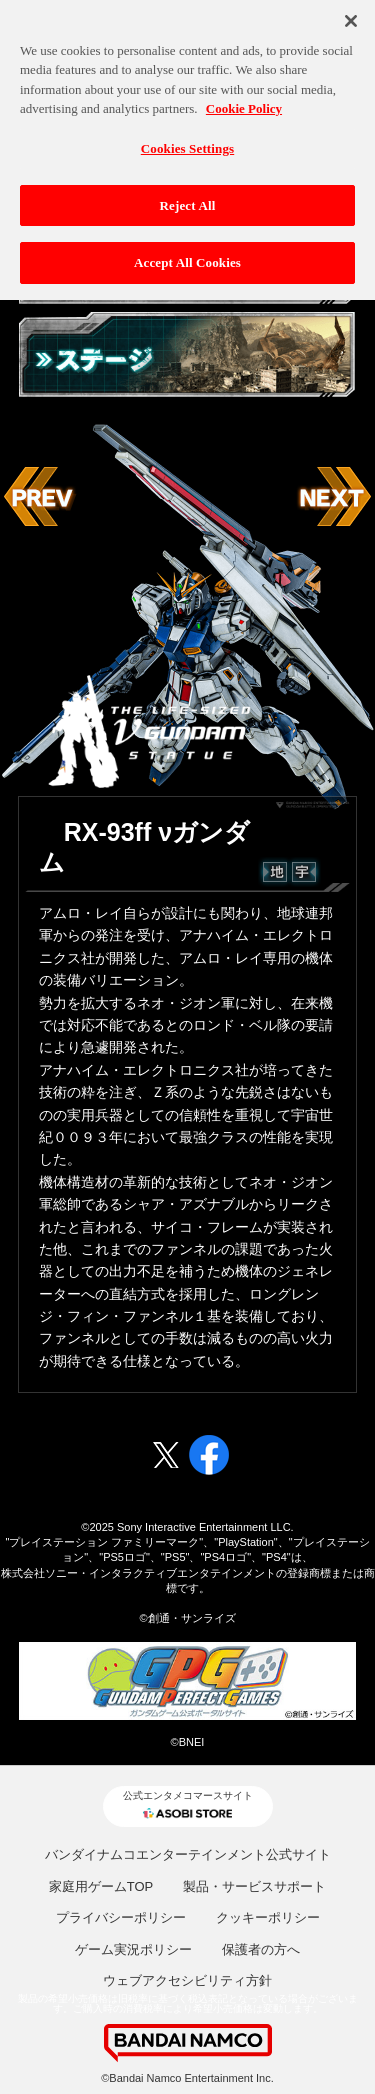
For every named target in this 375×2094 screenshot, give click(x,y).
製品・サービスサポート (254, 1886)
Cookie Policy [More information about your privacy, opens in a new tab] (244, 104)
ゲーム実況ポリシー (133, 1949)
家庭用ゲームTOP (101, 1886)
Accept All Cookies (187, 258)
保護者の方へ (261, 1949)
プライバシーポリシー (121, 1917)
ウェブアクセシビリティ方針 (187, 1980)
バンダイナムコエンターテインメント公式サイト (188, 1854)
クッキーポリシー (268, 1917)
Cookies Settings (187, 143)
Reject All (188, 200)
